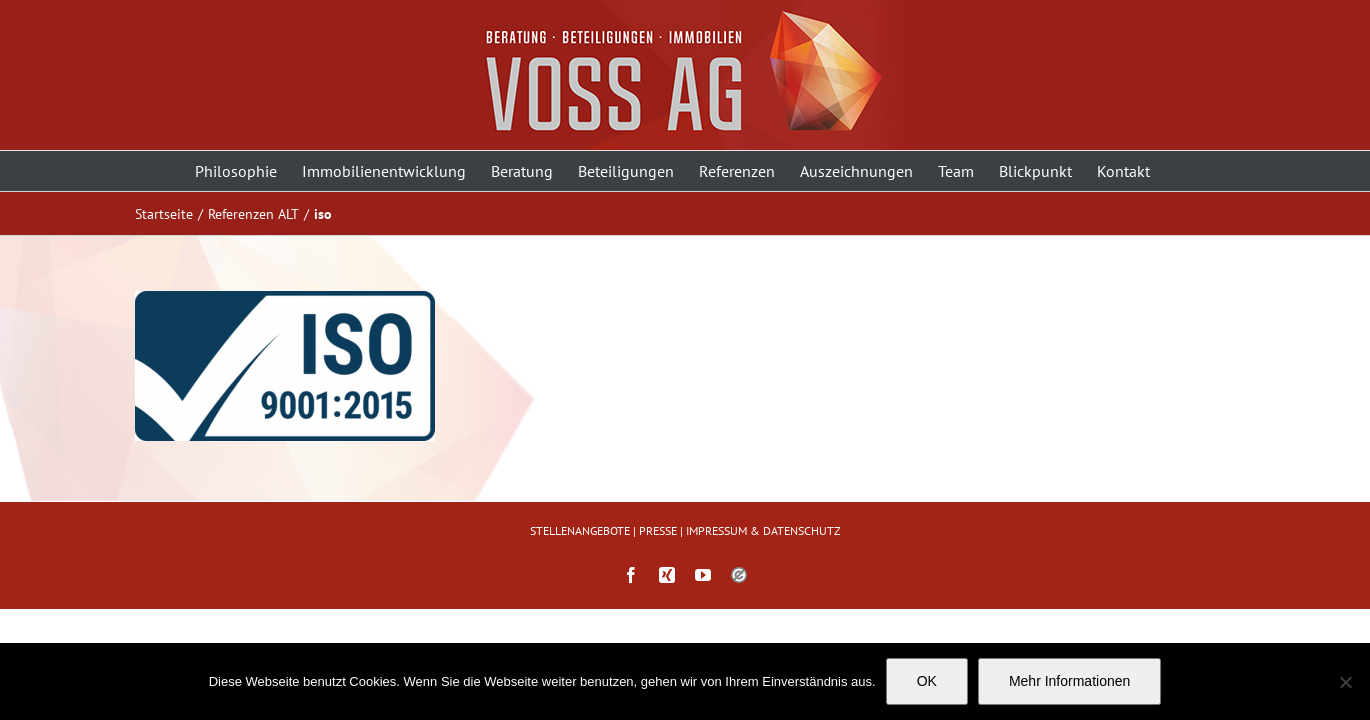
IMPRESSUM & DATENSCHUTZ (763, 530)
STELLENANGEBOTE (580, 530)
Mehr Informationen (1069, 681)
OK (927, 681)
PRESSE (658, 530)
